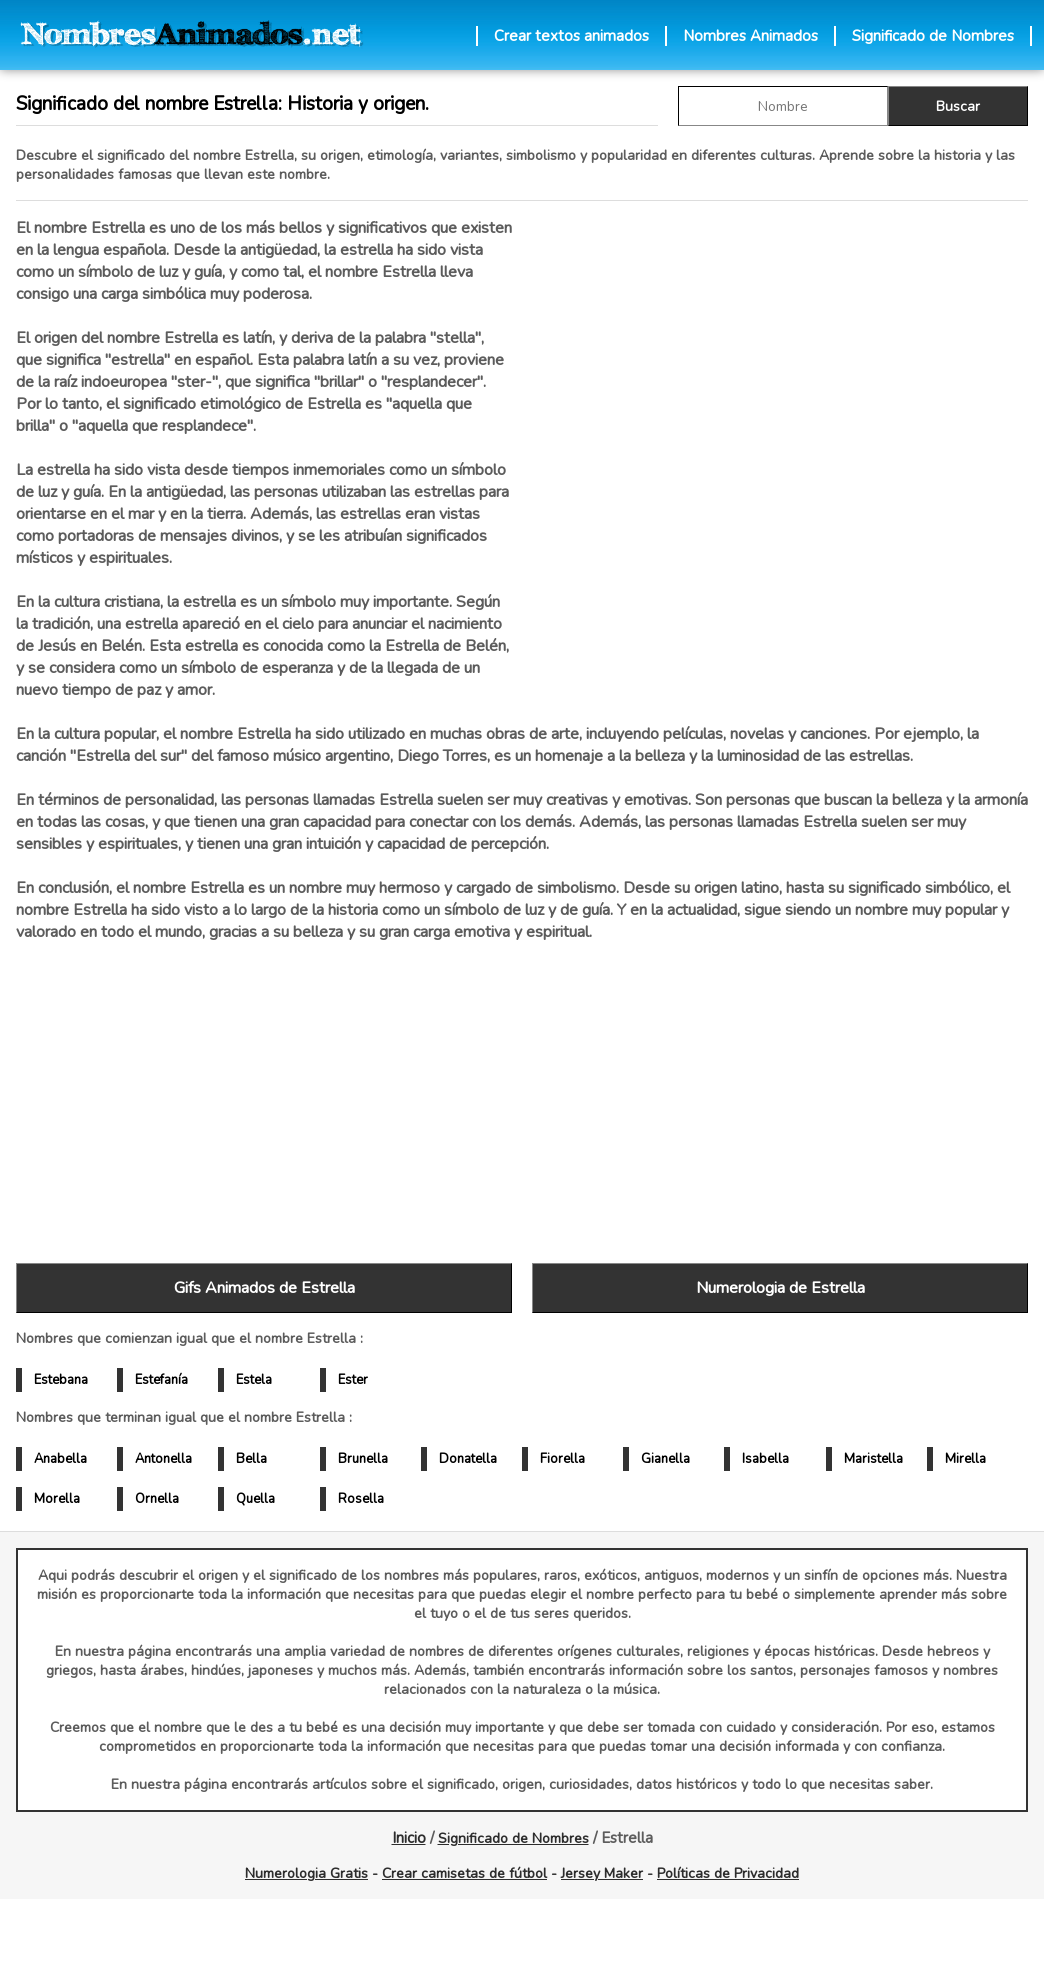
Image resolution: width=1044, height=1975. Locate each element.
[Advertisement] (780, 429)
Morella (57, 1499)
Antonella (163, 1459)
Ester (353, 1380)
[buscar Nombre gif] (783, 106)
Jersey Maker (602, 1873)
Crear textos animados (571, 36)
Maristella (873, 1459)
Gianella (665, 1459)
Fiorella (562, 1459)
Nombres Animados (750, 36)
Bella (251, 1459)
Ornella (157, 1499)
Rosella (361, 1499)
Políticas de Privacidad (728, 1873)
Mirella (965, 1459)
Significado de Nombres (933, 36)
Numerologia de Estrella (780, 1288)
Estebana (61, 1380)
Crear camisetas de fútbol (464, 1873)
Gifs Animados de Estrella (264, 1288)
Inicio (409, 1838)
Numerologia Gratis (306, 1873)
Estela (254, 1380)
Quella (255, 1499)
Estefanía (161, 1380)
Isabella (765, 1459)
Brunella (363, 1459)
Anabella (60, 1459)
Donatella (468, 1459)
